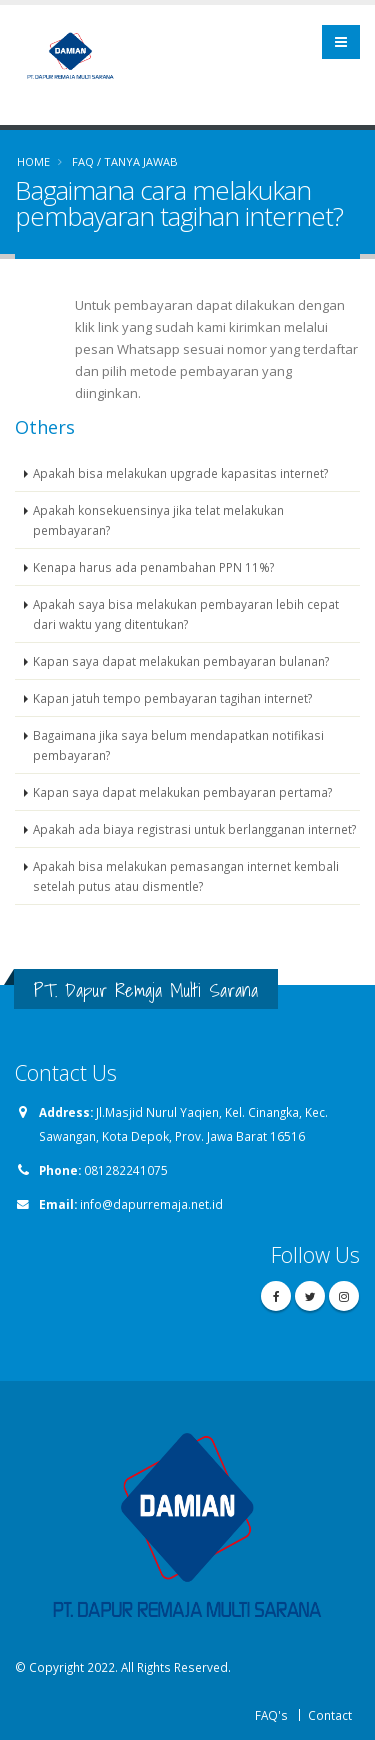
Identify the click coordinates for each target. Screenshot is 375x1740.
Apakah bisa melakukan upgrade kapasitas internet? (180, 473)
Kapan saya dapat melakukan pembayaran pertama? (182, 792)
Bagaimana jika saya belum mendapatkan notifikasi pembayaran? (178, 745)
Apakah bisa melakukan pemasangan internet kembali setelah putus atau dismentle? (186, 876)
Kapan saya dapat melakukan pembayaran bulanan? (181, 661)
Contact (330, 1715)
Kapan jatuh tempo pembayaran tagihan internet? (172, 698)
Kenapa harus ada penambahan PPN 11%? (153, 567)
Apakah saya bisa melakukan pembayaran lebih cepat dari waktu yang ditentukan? (186, 614)
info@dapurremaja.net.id (151, 1204)
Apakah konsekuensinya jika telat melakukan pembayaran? (158, 520)
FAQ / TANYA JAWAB (125, 161)
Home (33, 161)
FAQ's (271, 1715)
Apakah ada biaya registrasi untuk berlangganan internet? (194, 829)
